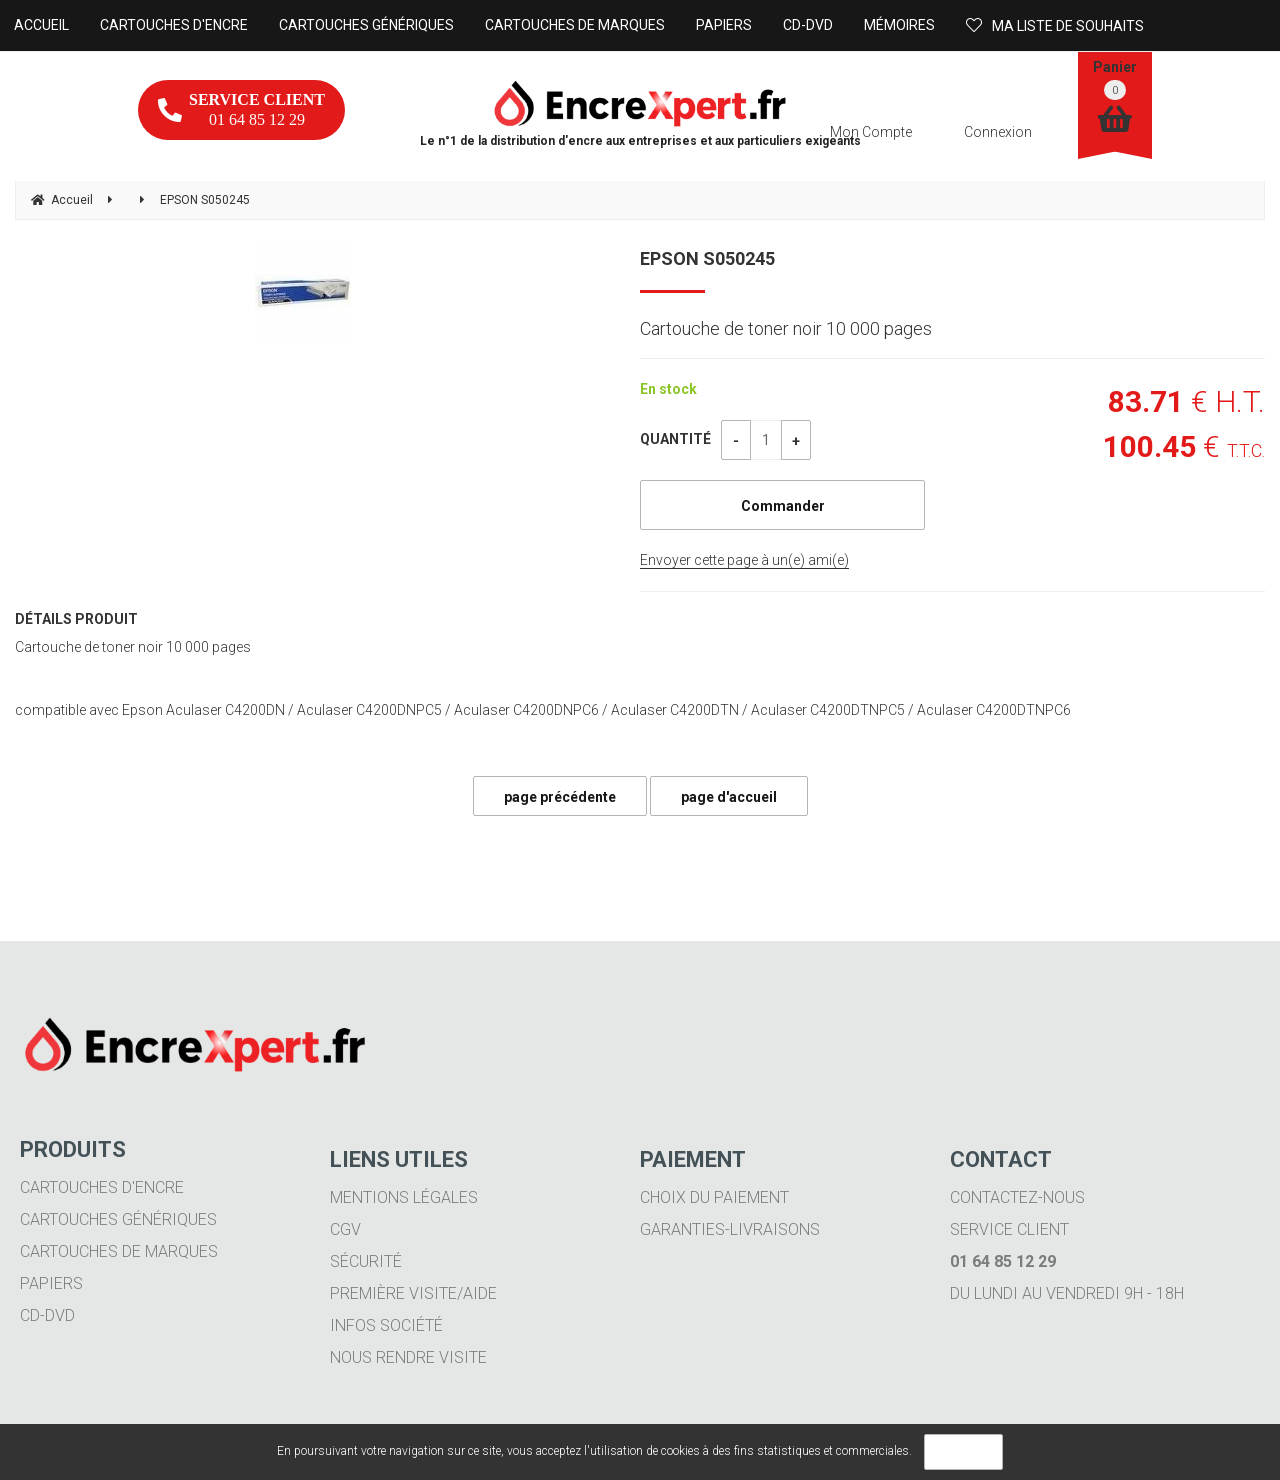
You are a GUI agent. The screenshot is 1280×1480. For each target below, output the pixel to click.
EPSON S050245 (707, 258)
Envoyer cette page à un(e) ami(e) (744, 560)
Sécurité (366, 1261)
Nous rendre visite (408, 1357)
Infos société (386, 1325)
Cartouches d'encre (102, 1187)
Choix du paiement (714, 1197)
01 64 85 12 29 (241, 109)
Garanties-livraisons (730, 1229)
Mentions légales (404, 1197)
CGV (345, 1229)
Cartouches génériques (118, 1219)
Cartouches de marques (119, 1251)
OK (963, 1452)
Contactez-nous (1017, 1197)
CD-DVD (47, 1315)
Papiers (51, 1283)
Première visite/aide (413, 1293)
